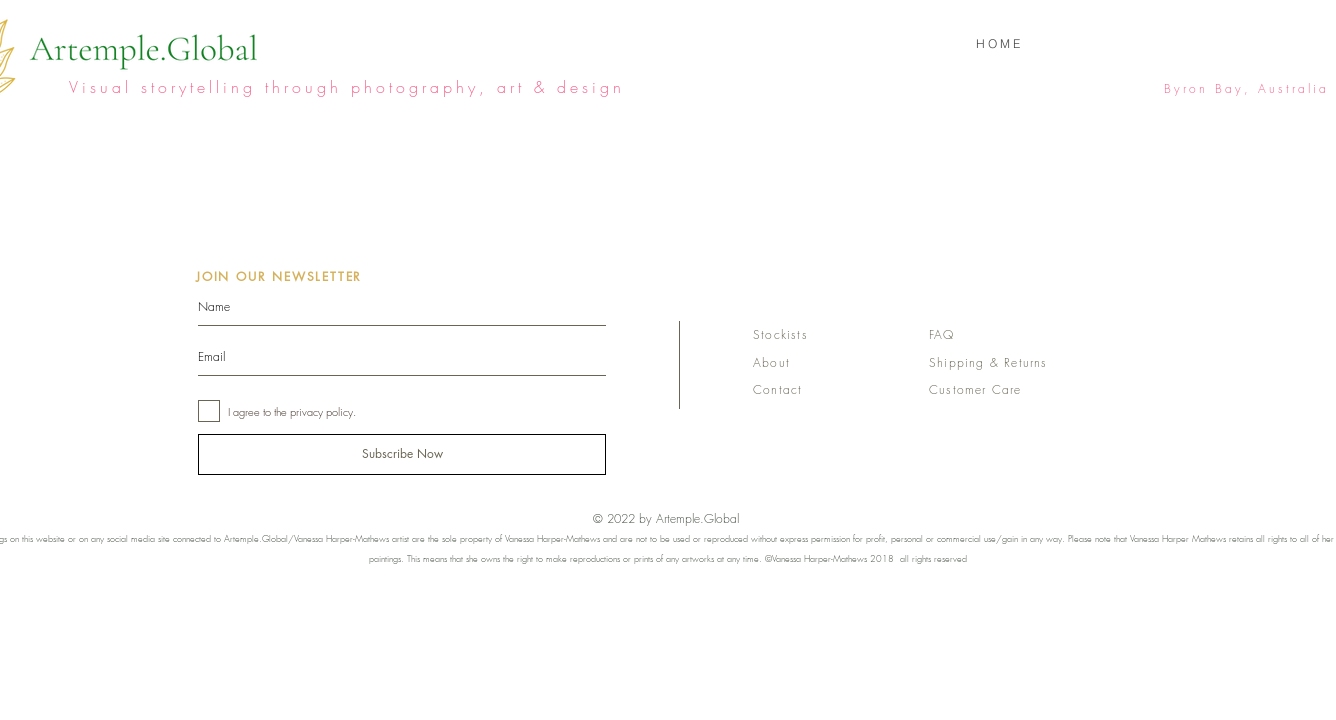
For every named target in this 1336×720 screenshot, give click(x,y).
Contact (777, 389)
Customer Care (975, 389)
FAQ (942, 334)
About (771, 362)
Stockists (780, 334)
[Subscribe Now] (402, 454)
